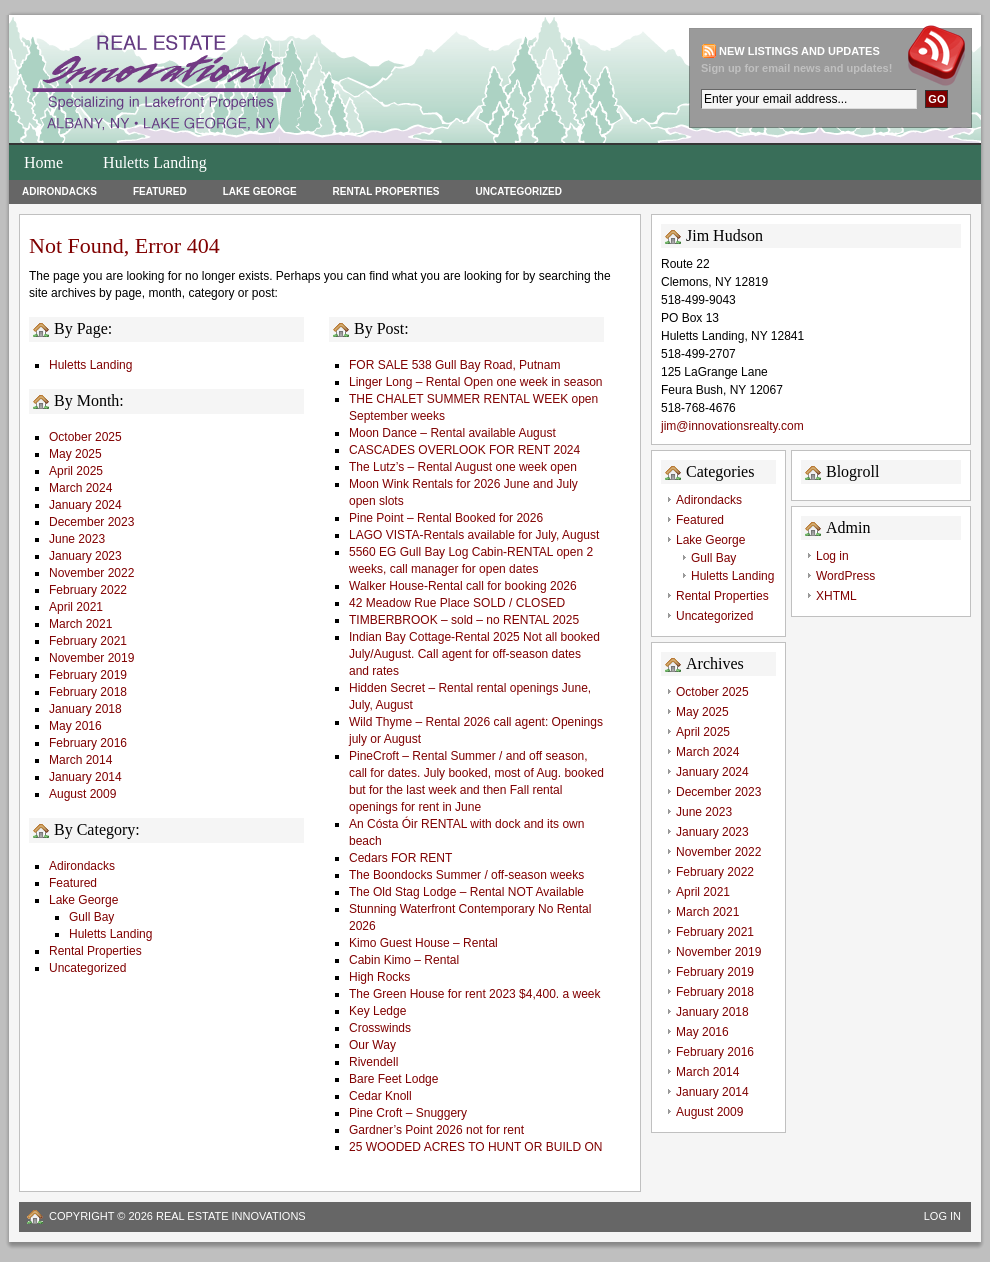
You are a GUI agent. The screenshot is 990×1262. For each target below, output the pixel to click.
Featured (160, 191)
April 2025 (76, 471)
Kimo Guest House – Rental (423, 943)
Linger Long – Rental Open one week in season (476, 382)
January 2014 (85, 777)
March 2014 (80, 760)
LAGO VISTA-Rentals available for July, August (474, 535)
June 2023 (77, 539)
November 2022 (91, 573)
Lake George (260, 191)
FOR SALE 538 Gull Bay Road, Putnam (454, 365)
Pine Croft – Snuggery (408, 1113)
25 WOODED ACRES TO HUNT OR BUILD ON (475, 1147)
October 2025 (85, 437)
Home (43, 162)
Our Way (372, 1045)
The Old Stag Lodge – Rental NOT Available (466, 892)
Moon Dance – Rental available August (452, 433)
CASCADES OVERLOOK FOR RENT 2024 (464, 450)
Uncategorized (518, 191)
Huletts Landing (155, 162)
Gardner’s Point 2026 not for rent (436, 1130)
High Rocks (379, 977)
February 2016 (88, 743)
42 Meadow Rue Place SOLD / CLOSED (457, 603)
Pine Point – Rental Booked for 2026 (446, 518)
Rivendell (373, 1062)
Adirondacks (59, 191)
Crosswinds (380, 1028)
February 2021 (88, 641)
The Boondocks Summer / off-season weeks (466, 875)
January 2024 (85, 505)
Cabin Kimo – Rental (404, 960)
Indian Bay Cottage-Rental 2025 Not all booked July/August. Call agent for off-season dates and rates (474, 654)
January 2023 (85, 556)
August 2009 (82, 794)
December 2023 (91, 522)
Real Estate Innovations (231, 1216)
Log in (832, 556)
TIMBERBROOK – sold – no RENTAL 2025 (464, 620)
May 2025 (75, 454)
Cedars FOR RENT (400, 858)
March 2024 (80, 488)
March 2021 (80, 624)
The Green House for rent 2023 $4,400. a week (475, 994)
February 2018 (88, 692)
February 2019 (88, 675)
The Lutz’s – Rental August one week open (463, 467)
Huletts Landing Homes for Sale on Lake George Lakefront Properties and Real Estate (284, 85)
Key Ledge (377, 1011)
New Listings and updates (799, 51)
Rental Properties (386, 191)
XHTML (836, 596)
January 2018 (85, 709)
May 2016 (75, 726)
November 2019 (91, 658)
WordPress (845, 576)
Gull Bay (91, 917)
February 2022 (88, 590)
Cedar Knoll (380, 1096)
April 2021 (76, 607)
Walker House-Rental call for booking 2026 (463, 586)
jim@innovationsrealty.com (732, 426)
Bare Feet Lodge (393, 1079)
